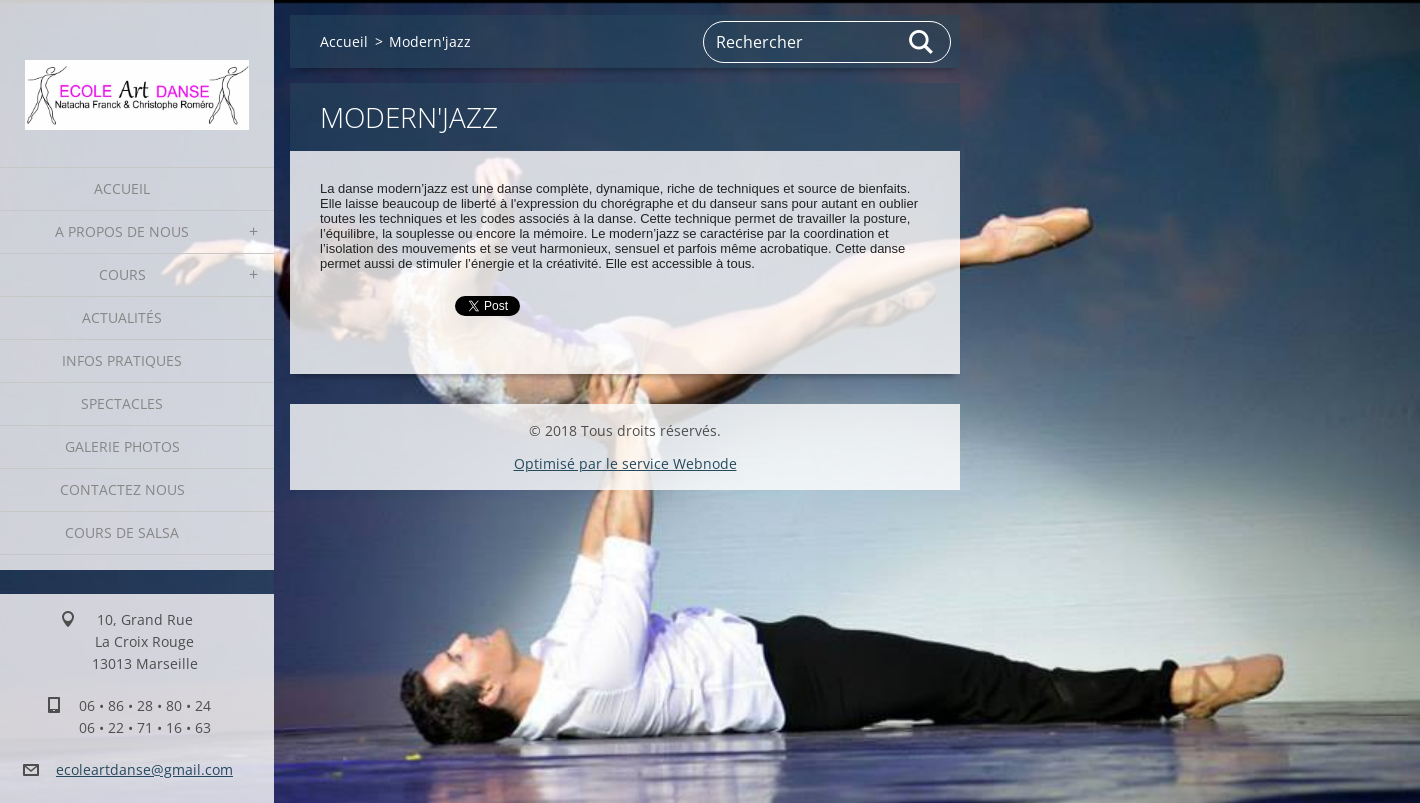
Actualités (122, 317)
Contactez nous (122, 489)
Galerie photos (122, 446)
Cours (122, 274)
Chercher (922, 42)
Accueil (122, 188)
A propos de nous (122, 231)
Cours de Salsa (122, 532)
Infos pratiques (122, 360)
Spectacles (122, 403)
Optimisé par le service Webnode (625, 463)
